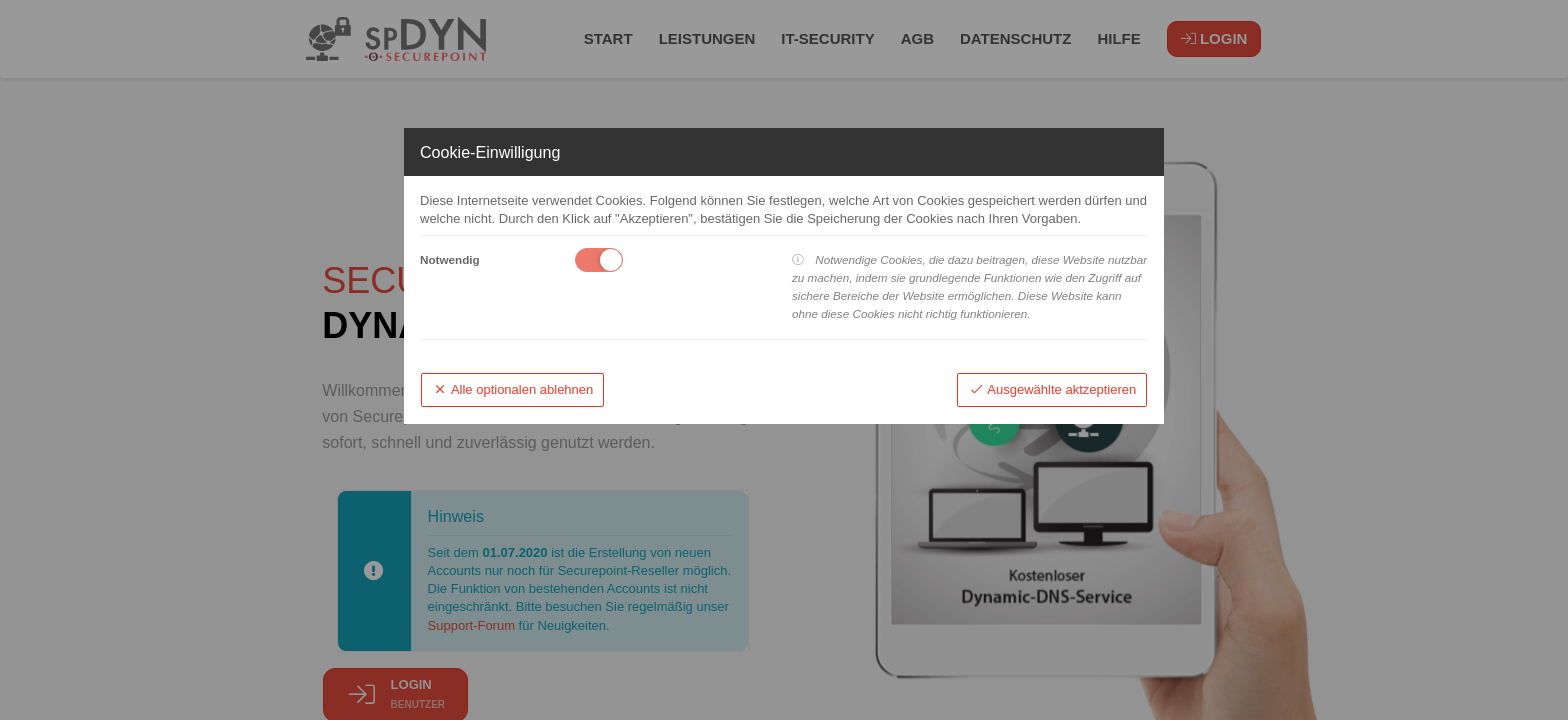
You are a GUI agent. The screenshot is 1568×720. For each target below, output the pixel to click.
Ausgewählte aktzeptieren (1052, 389)
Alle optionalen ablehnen (513, 389)
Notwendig (450, 259)
